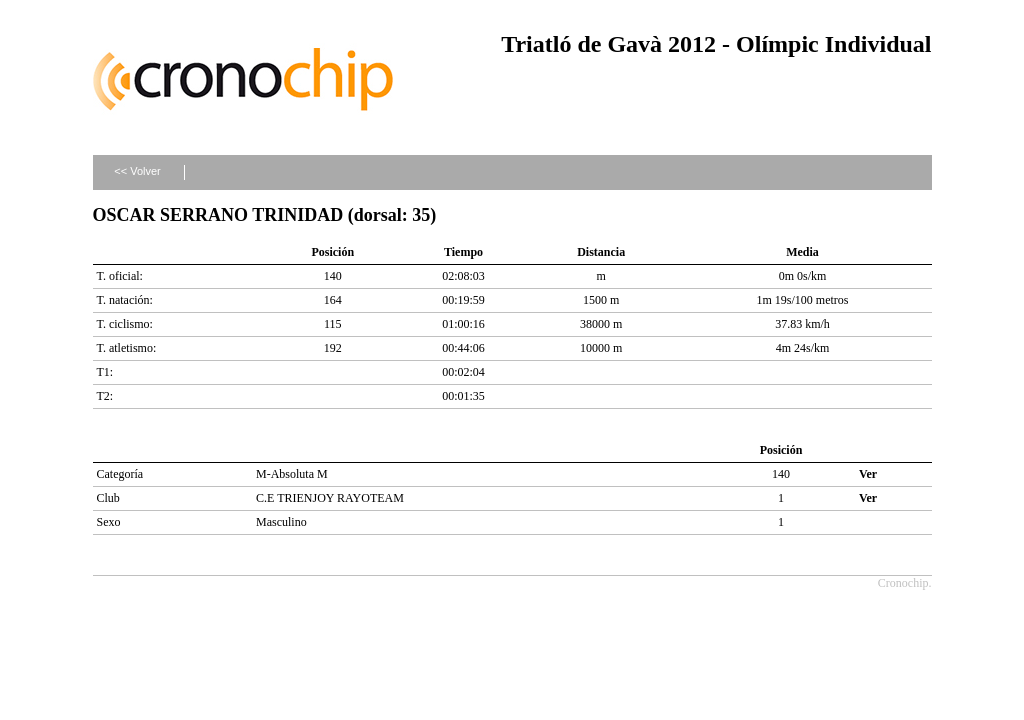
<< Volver (137, 171)
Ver (868, 474)
